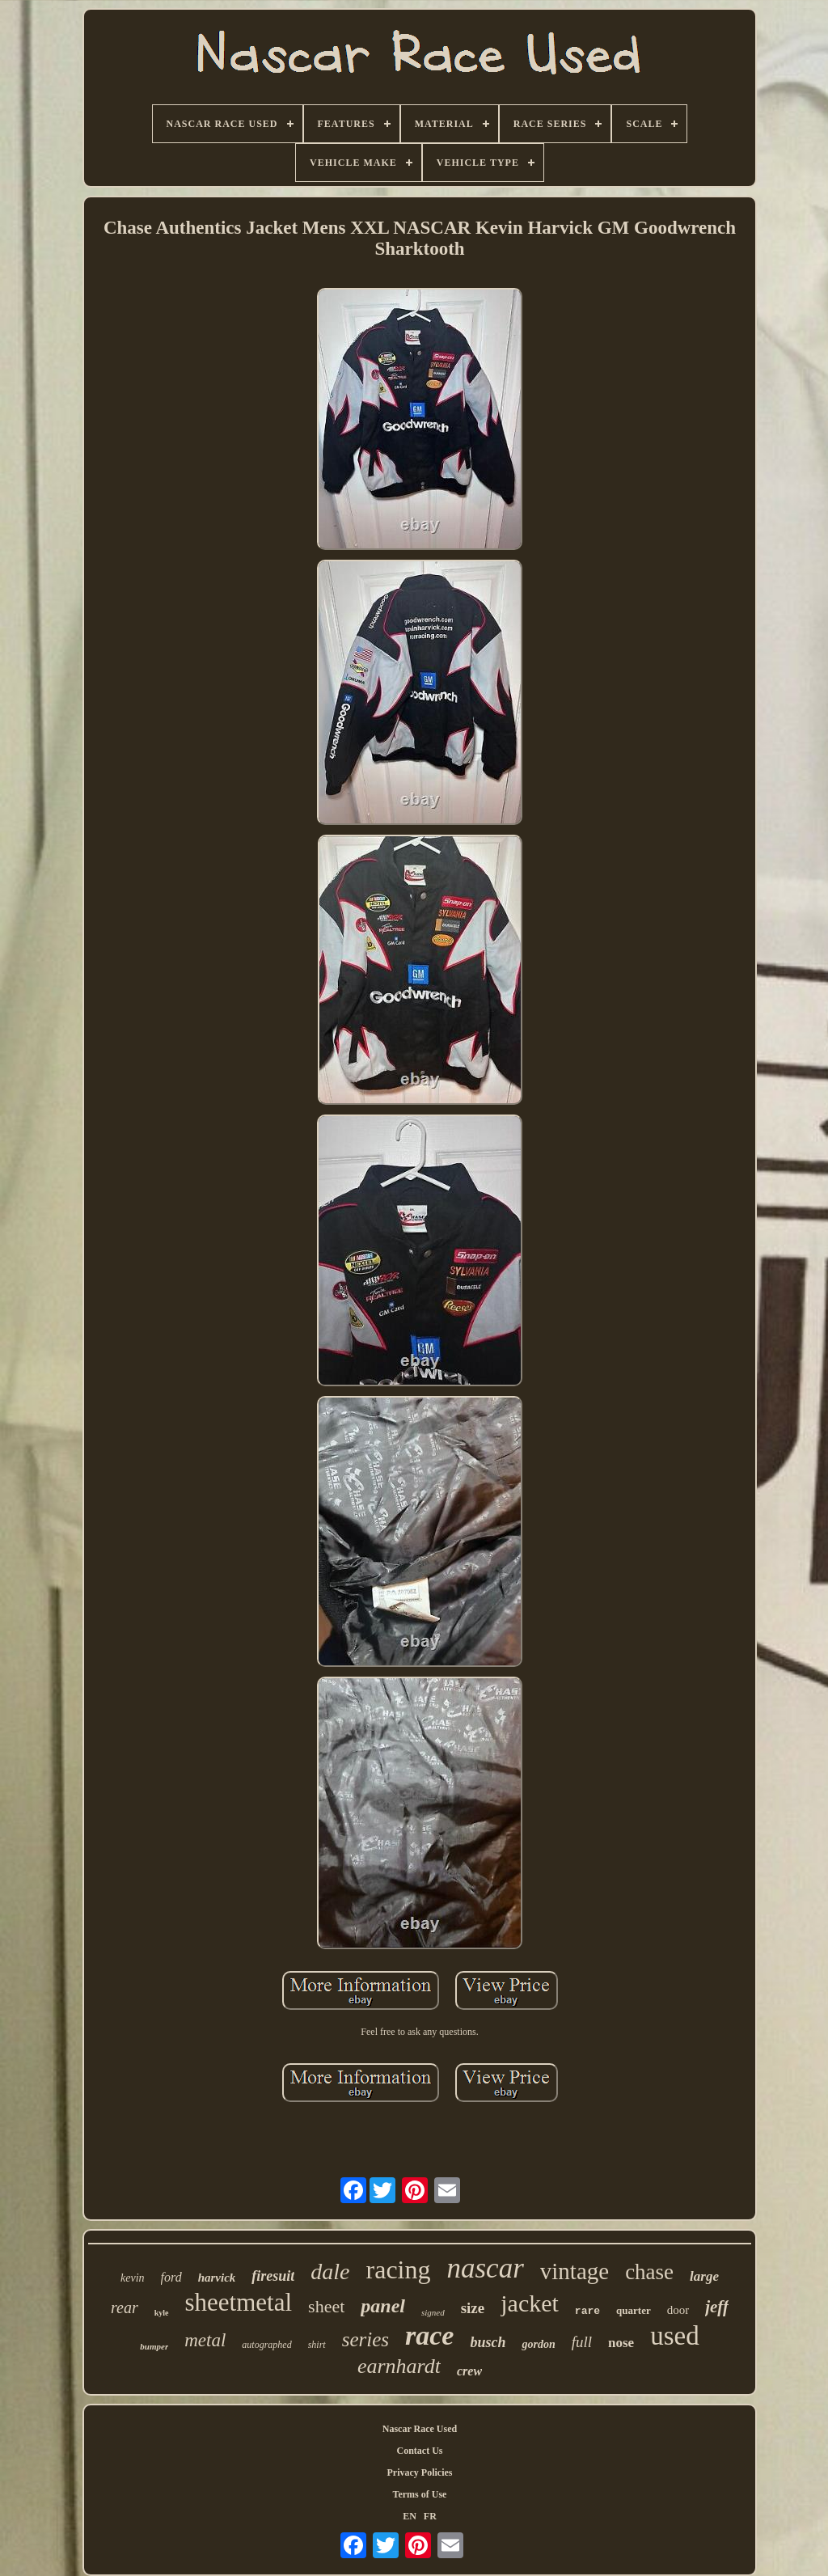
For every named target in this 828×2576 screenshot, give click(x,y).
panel (383, 2305)
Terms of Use (420, 2494)
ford (171, 2277)
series (365, 2339)
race (429, 2335)
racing (398, 2269)
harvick (217, 2277)
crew (469, 2371)
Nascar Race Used (419, 2428)
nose (621, 2342)
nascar (484, 2268)
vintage (574, 2271)
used (674, 2335)
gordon (538, 2344)
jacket (530, 2303)
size (473, 2307)
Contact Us (420, 2450)
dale (329, 2271)
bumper (154, 2346)
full (582, 2341)
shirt (317, 2344)
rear (124, 2307)
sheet (326, 2306)
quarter (633, 2310)
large (704, 2276)
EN (409, 2516)
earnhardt (399, 2366)
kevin (132, 2278)
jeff (717, 2306)
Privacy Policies (420, 2472)
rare (587, 2311)
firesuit (272, 2276)
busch (487, 2342)
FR (430, 2516)
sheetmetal (239, 2302)
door (678, 2309)
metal (205, 2340)
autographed (266, 2344)
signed (433, 2312)
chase (649, 2272)
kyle (161, 2312)
